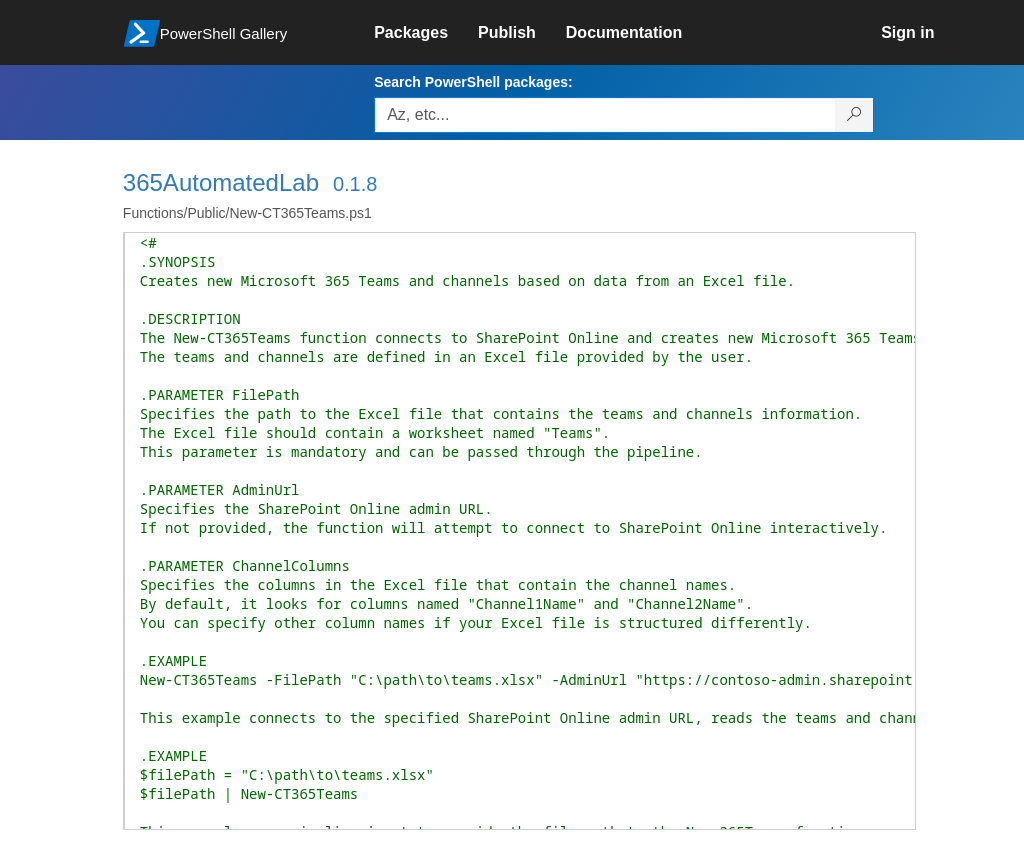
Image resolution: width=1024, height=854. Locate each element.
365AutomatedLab (221, 182)
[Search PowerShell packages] (854, 115)
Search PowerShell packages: (473, 82)
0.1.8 (355, 184)
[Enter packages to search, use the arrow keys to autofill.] (605, 115)
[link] (426, 33)
